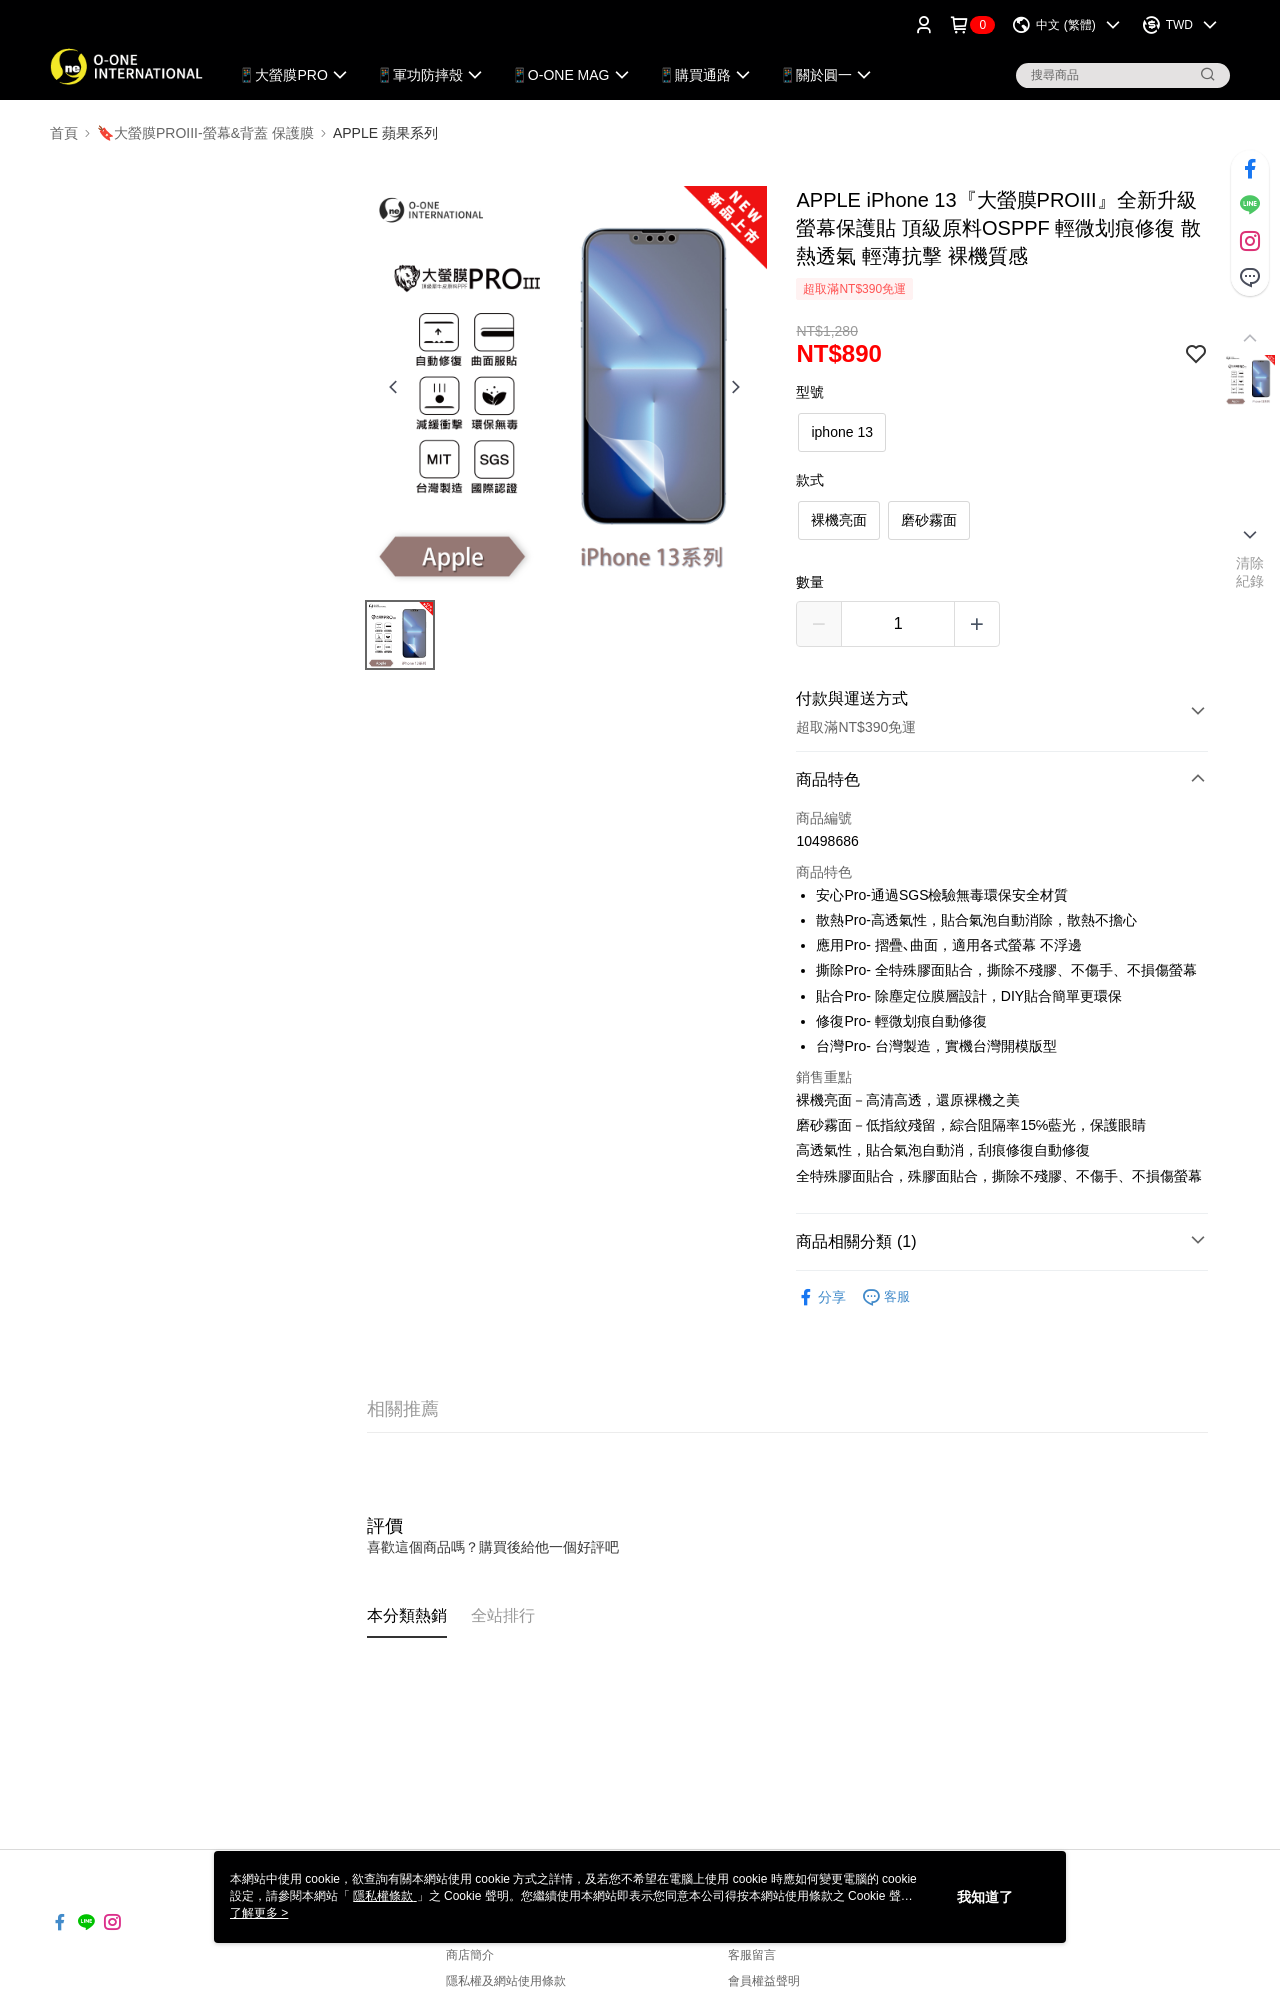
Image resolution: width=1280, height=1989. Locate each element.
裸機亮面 (839, 520)
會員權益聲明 (764, 1981)
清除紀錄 (1250, 572)
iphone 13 (842, 432)
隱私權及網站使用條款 (506, 1981)
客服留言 (752, 1955)
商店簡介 (470, 1955)
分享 (821, 1297)
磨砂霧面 (929, 520)
